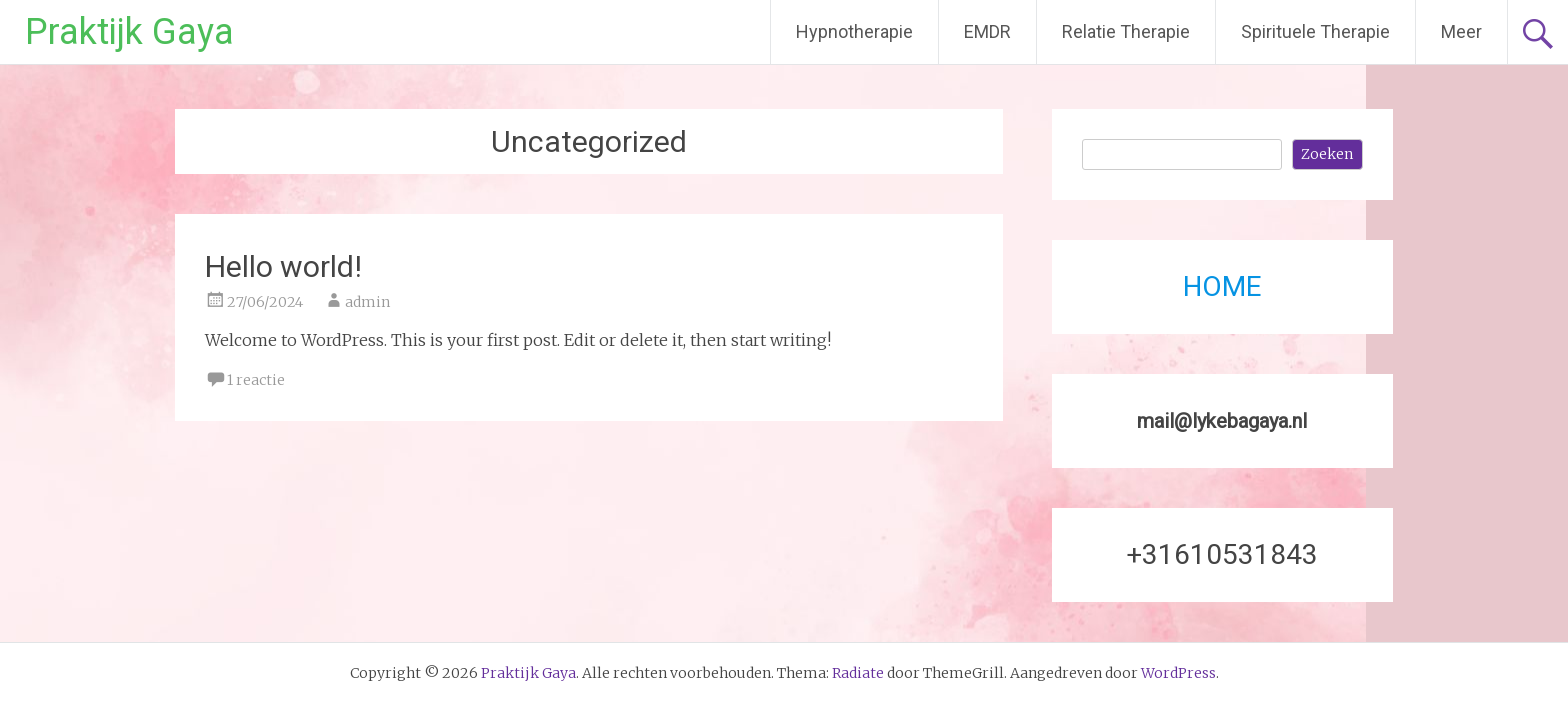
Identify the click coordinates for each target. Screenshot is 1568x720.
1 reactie (256, 380)
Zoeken (1327, 154)
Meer (1461, 31)
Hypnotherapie (854, 31)
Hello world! (283, 266)
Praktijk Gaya (129, 32)
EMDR (987, 31)
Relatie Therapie (1126, 31)
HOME (1222, 286)
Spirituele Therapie (1315, 31)
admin (367, 302)
